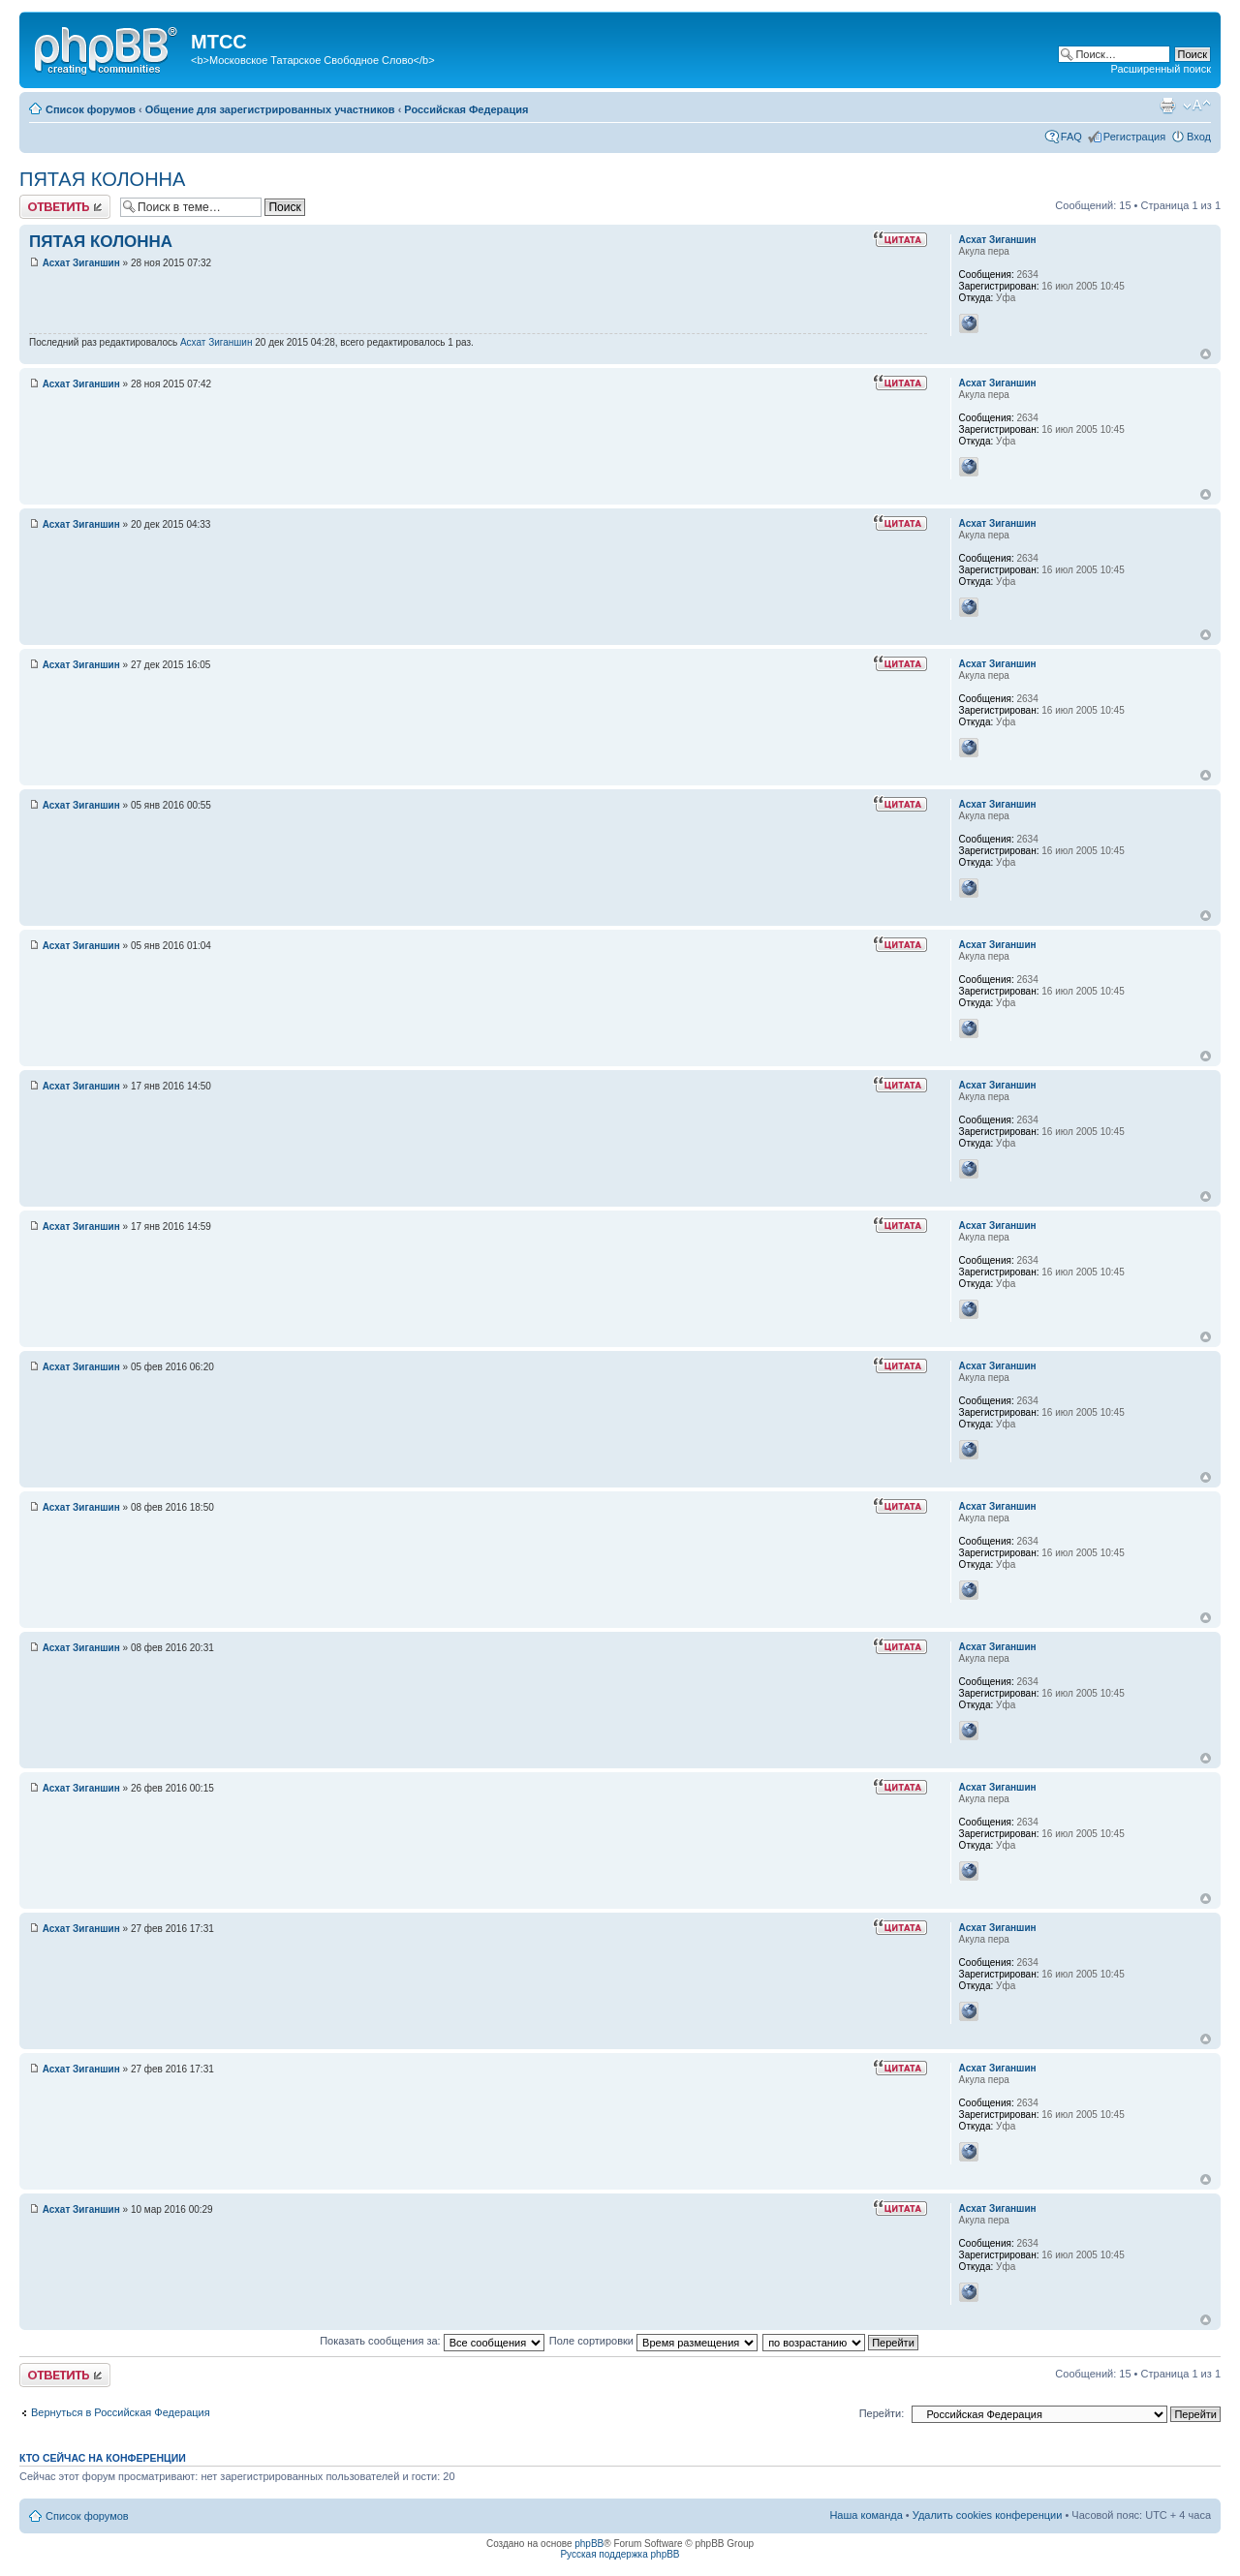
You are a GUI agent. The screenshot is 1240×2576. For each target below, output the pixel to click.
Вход (1199, 136)
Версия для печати (1167, 105)
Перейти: (882, 2413)
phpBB (589, 2543)
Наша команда (865, 2515)
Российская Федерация (466, 109)
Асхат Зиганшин (81, 263)
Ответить (64, 207)
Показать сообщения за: (432, 2340)
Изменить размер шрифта (1197, 105)
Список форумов (91, 109)
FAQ (1071, 136)
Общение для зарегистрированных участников (270, 109)
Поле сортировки (653, 2340)
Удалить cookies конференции (988, 2515)
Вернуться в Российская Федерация (120, 2412)
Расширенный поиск (1160, 69)
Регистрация (1134, 136)
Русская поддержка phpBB (619, 2554)
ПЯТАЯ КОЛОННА (102, 179)
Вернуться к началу (1205, 354)
